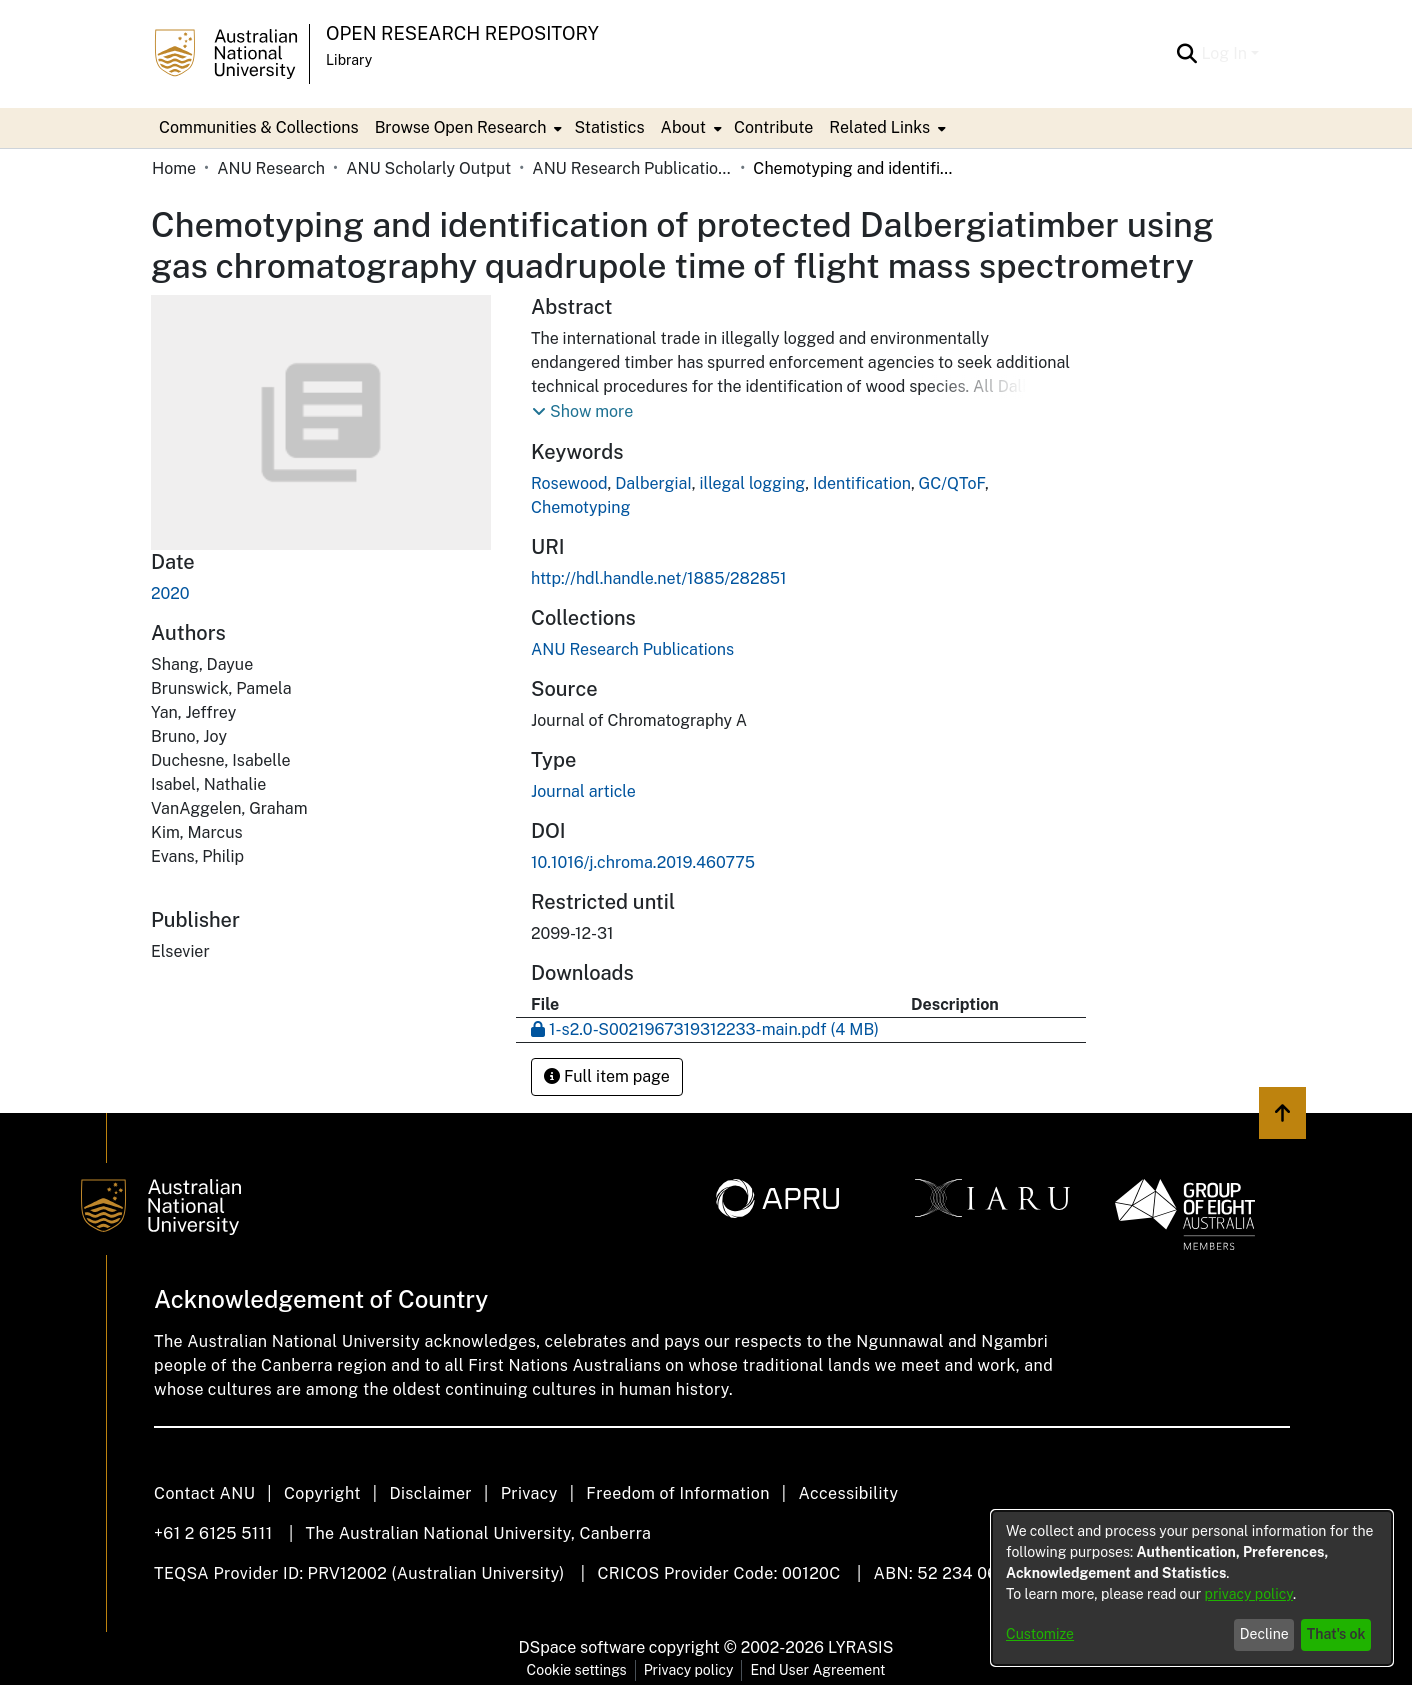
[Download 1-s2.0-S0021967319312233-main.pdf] (705, 1029)
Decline (1264, 1634)
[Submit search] (1186, 54)
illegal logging (752, 483)
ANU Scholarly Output (428, 168)
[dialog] (1192, 1588)
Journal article (583, 791)
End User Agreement (817, 1670)
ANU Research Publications (632, 168)
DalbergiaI (653, 483)
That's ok (1336, 1634)
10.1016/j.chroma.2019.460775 (643, 862)
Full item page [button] (607, 1076)
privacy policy (1249, 1594)
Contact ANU (204, 1493)
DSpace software (582, 1647)
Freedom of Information (677, 1493)
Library (349, 60)
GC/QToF (952, 483)
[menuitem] (467, 128)
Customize (1040, 1634)
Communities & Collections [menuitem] (259, 127)
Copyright (322, 1493)
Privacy (529, 1493)
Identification (862, 483)
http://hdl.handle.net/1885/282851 (659, 578)
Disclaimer (430, 1493)
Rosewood (569, 483)
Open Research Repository (462, 33)
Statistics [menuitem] (609, 127)
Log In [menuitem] (1224, 53)
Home (174, 168)
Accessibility (848, 1493)
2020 (170, 593)
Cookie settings (577, 1670)
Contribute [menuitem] (773, 127)
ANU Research (271, 168)
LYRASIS (860, 1647)
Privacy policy (689, 1670)
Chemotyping (580, 507)
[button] (582, 412)
